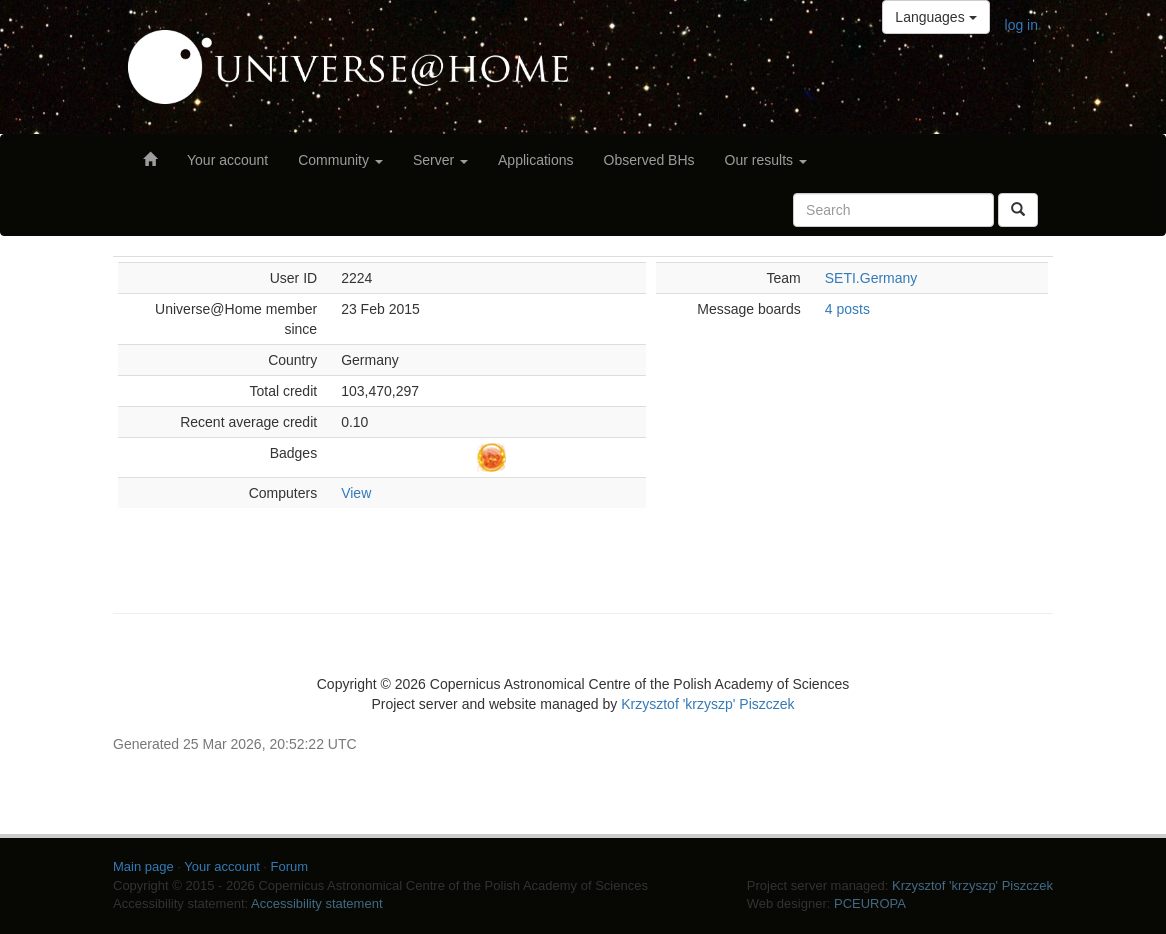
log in (1021, 25)
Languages (935, 17)
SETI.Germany (871, 278)
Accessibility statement (317, 903)
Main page (143, 866)
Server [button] (440, 160)
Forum (290, 866)
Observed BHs (649, 160)
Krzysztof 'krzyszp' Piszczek (707, 704)
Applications (536, 160)
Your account (227, 160)
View (356, 493)
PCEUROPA (870, 903)
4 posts (847, 309)
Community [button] (340, 160)
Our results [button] (766, 160)
